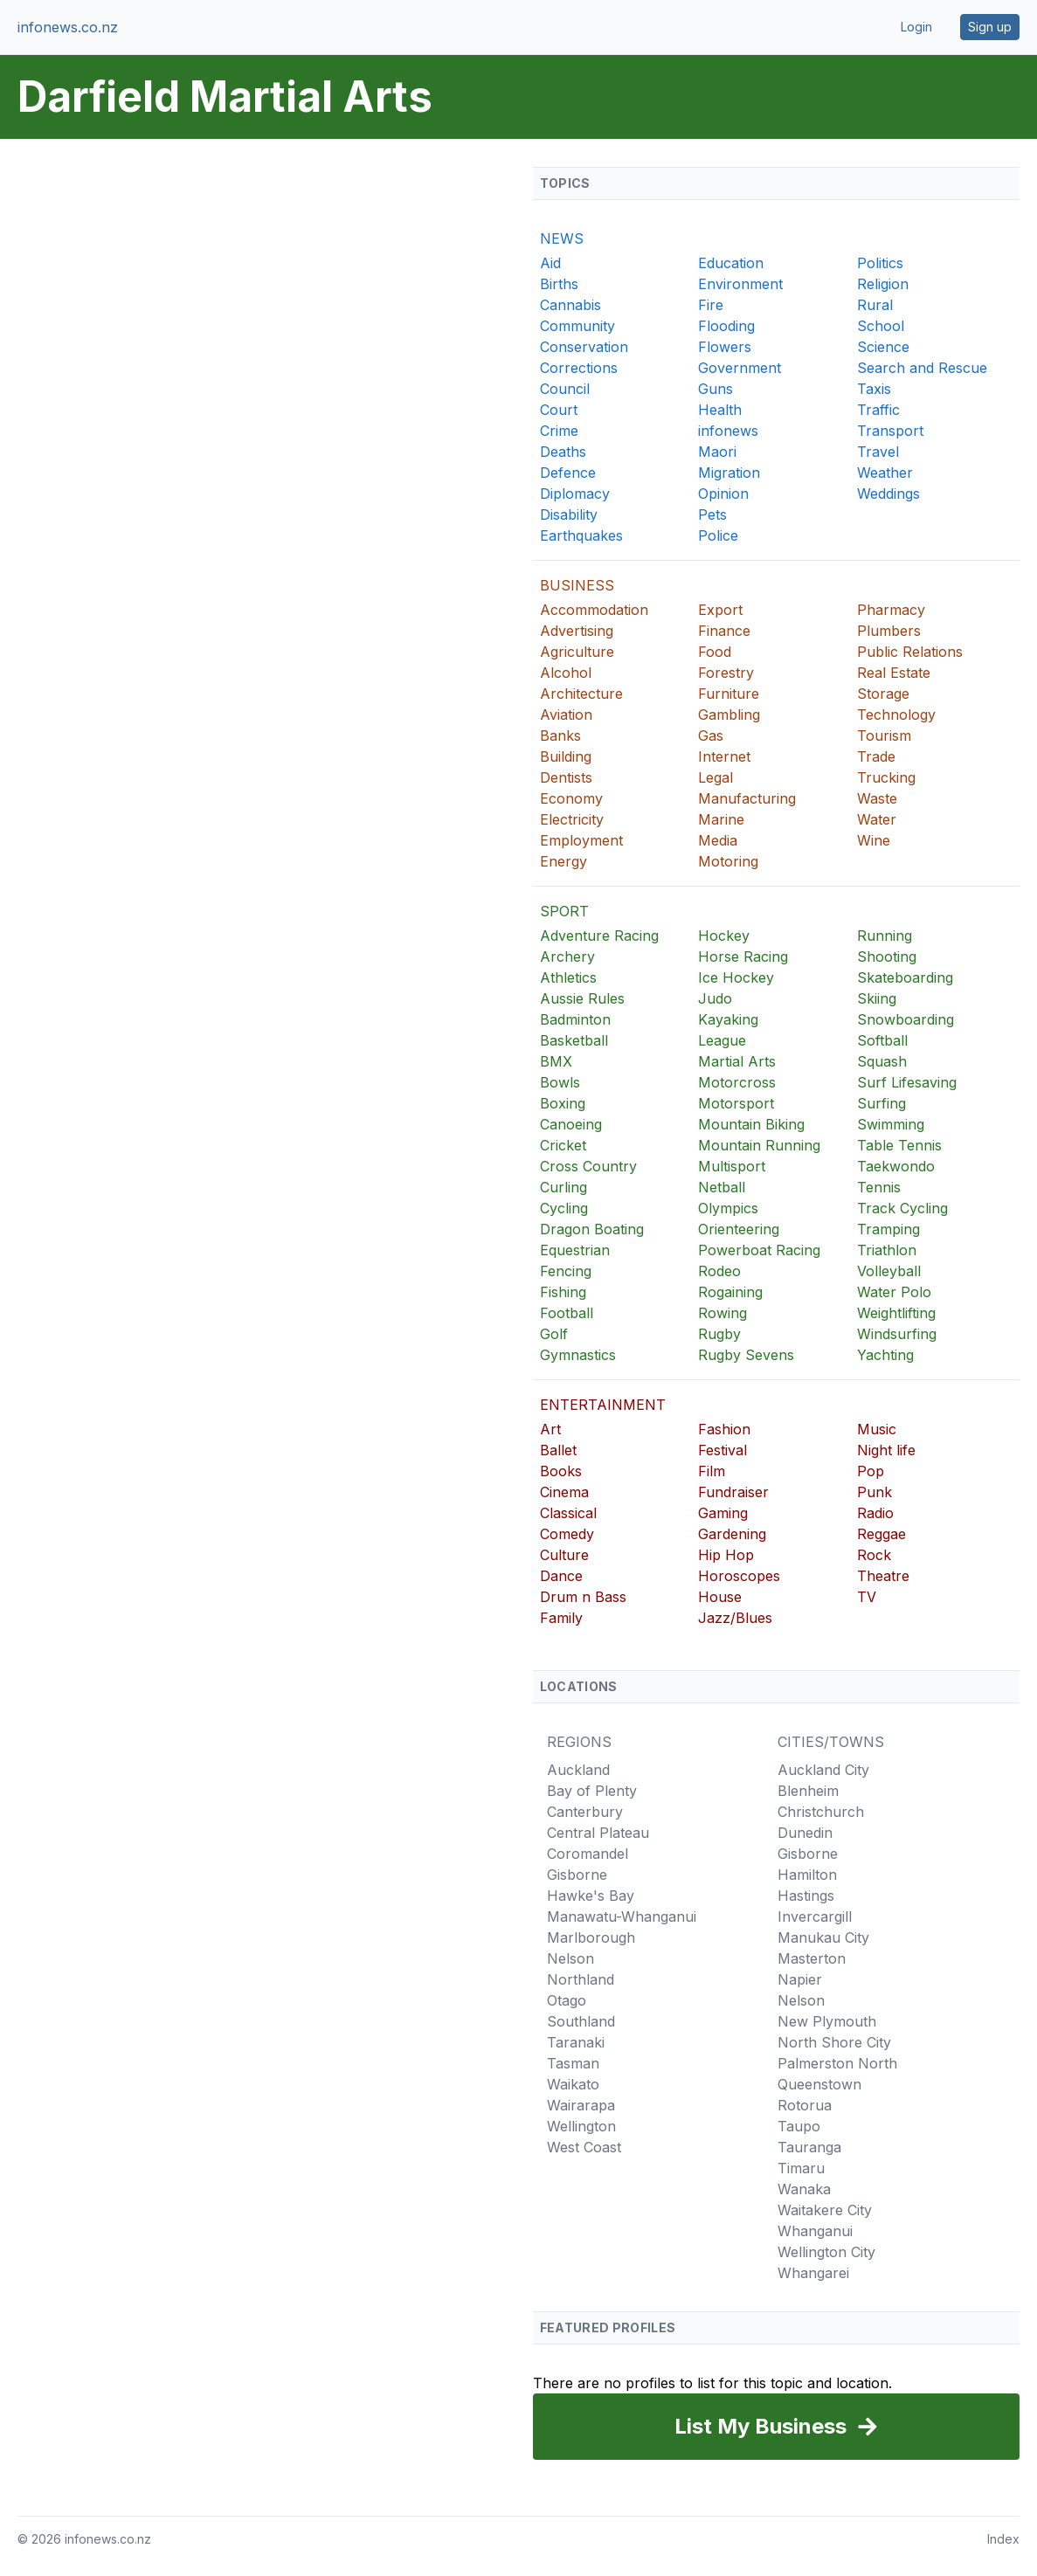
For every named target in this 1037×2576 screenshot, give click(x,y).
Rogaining (730, 1292)
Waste (877, 798)
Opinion (723, 493)
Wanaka (804, 2189)
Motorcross (737, 1082)
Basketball (574, 1040)
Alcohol (565, 672)
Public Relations (910, 651)
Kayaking (728, 1019)
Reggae (881, 1534)
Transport (890, 430)
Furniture (728, 693)
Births (559, 284)
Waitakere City (825, 2210)
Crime (559, 430)
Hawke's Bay (590, 1895)
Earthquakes (581, 535)
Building (565, 756)
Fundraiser (733, 1492)
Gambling (729, 714)
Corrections (579, 367)
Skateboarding (905, 977)
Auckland (578, 1769)
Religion (883, 284)
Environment (740, 284)
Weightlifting (896, 1313)
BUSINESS (577, 585)
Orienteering (738, 1229)
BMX (556, 1061)
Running (884, 935)
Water (876, 819)
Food (714, 651)
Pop (870, 1471)
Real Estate (893, 672)
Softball (882, 1040)
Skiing (876, 998)
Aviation (566, 714)
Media (717, 840)
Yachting (885, 1355)
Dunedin (805, 1832)
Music (876, 1429)
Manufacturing (747, 798)
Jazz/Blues (735, 1617)
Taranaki (576, 2042)
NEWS (562, 238)
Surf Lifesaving (907, 1082)
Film (711, 1471)
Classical (568, 1513)
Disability (569, 514)
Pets (712, 514)
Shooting (886, 956)
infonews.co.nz (67, 27)
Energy (563, 861)
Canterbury (585, 1811)
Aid (550, 263)
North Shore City (834, 2042)
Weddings (888, 493)
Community (577, 326)
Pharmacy (891, 609)
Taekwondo (896, 1166)
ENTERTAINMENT (603, 1404)
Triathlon (886, 1250)
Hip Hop (726, 1555)
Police (718, 535)
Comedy (567, 1534)
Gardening (732, 1534)
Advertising (576, 630)
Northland (580, 1979)
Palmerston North (837, 2063)
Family (561, 1617)
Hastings (806, 1895)
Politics (880, 263)
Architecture (581, 693)
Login (916, 26)
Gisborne (577, 1874)
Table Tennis (899, 1145)
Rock (874, 1555)
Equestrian (575, 1250)
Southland (581, 2021)
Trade (876, 756)
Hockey (724, 935)
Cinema (564, 1492)
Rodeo (719, 1271)
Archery (567, 956)
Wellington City (826, 2252)
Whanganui (815, 2231)
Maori (717, 451)
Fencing (565, 1271)
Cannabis (570, 305)
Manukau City (823, 1937)
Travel (878, 451)
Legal (715, 777)
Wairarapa (581, 2105)
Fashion (724, 1429)
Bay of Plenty (592, 1790)
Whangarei (813, 2273)
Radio (875, 1513)
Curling (563, 1187)
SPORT (564, 911)
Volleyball (889, 1271)
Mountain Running (759, 1145)
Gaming (723, 1513)
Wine (873, 840)
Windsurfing (897, 1334)
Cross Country (588, 1166)
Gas (710, 735)
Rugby (719, 1334)
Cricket (563, 1145)
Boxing (562, 1103)
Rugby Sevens (746, 1355)
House (720, 1597)
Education (731, 263)
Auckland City (823, 1769)
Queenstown (819, 2084)
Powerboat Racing (759, 1250)
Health (720, 409)
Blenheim (808, 1790)
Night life (886, 1450)
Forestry (726, 672)
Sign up (990, 26)
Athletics (568, 977)
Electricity (572, 819)
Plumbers (889, 630)
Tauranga (809, 2147)
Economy (571, 798)
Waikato (573, 2084)
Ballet (558, 1450)
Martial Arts (737, 1061)
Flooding (726, 326)
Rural (875, 305)
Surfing (881, 1103)
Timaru (801, 2168)
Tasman (573, 2063)
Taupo (799, 2126)
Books (561, 1471)
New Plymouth (827, 2021)
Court (558, 409)
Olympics (728, 1208)
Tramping (888, 1229)
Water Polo (894, 1292)
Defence (568, 472)
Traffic (878, 409)
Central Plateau (598, 1832)
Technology (896, 714)
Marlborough (591, 1937)
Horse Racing (743, 956)
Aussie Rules (582, 998)
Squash (882, 1061)
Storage (883, 693)
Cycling (564, 1208)
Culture (564, 1555)
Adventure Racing (599, 935)
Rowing (722, 1313)
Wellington (581, 2126)
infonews (728, 430)
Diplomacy (575, 493)
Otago (566, 2000)
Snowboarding (905, 1019)
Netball (721, 1187)
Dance (561, 1576)
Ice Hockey (736, 977)
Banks (560, 735)
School (880, 326)
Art (550, 1429)
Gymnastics (578, 1355)
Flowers (724, 347)
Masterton (812, 1958)
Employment (581, 840)
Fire (710, 305)
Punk (874, 1492)
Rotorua (805, 2105)
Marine (721, 819)
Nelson (570, 1958)
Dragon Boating (592, 1229)
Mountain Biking (751, 1124)
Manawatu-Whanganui (621, 1916)
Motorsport (736, 1103)
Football (566, 1313)
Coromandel (587, 1853)
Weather (885, 472)
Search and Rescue (922, 367)
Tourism (884, 735)
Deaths (563, 451)
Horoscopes (739, 1576)
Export (720, 609)
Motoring (728, 861)
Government (739, 367)
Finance (724, 630)
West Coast (584, 2147)
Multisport (731, 1166)
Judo (715, 998)
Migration (729, 472)
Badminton (575, 1019)
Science (883, 347)
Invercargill (815, 1916)
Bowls (560, 1082)
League (722, 1040)
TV (866, 1597)
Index (1003, 2538)
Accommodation (594, 609)
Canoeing (571, 1124)
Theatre (883, 1576)
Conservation (584, 347)
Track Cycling (902, 1208)
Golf (554, 1334)
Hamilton (807, 1874)
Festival (722, 1450)
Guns (715, 388)
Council (565, 388)
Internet (724, 756)
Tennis (879, 1187)
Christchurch (821, 1811)
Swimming (890, 1124)
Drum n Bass (583, 1597)
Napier (800, 1979)
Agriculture (577, 651)
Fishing (563, 1292)
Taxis (874, 388)
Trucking (886, 777)
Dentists (566, 777)
